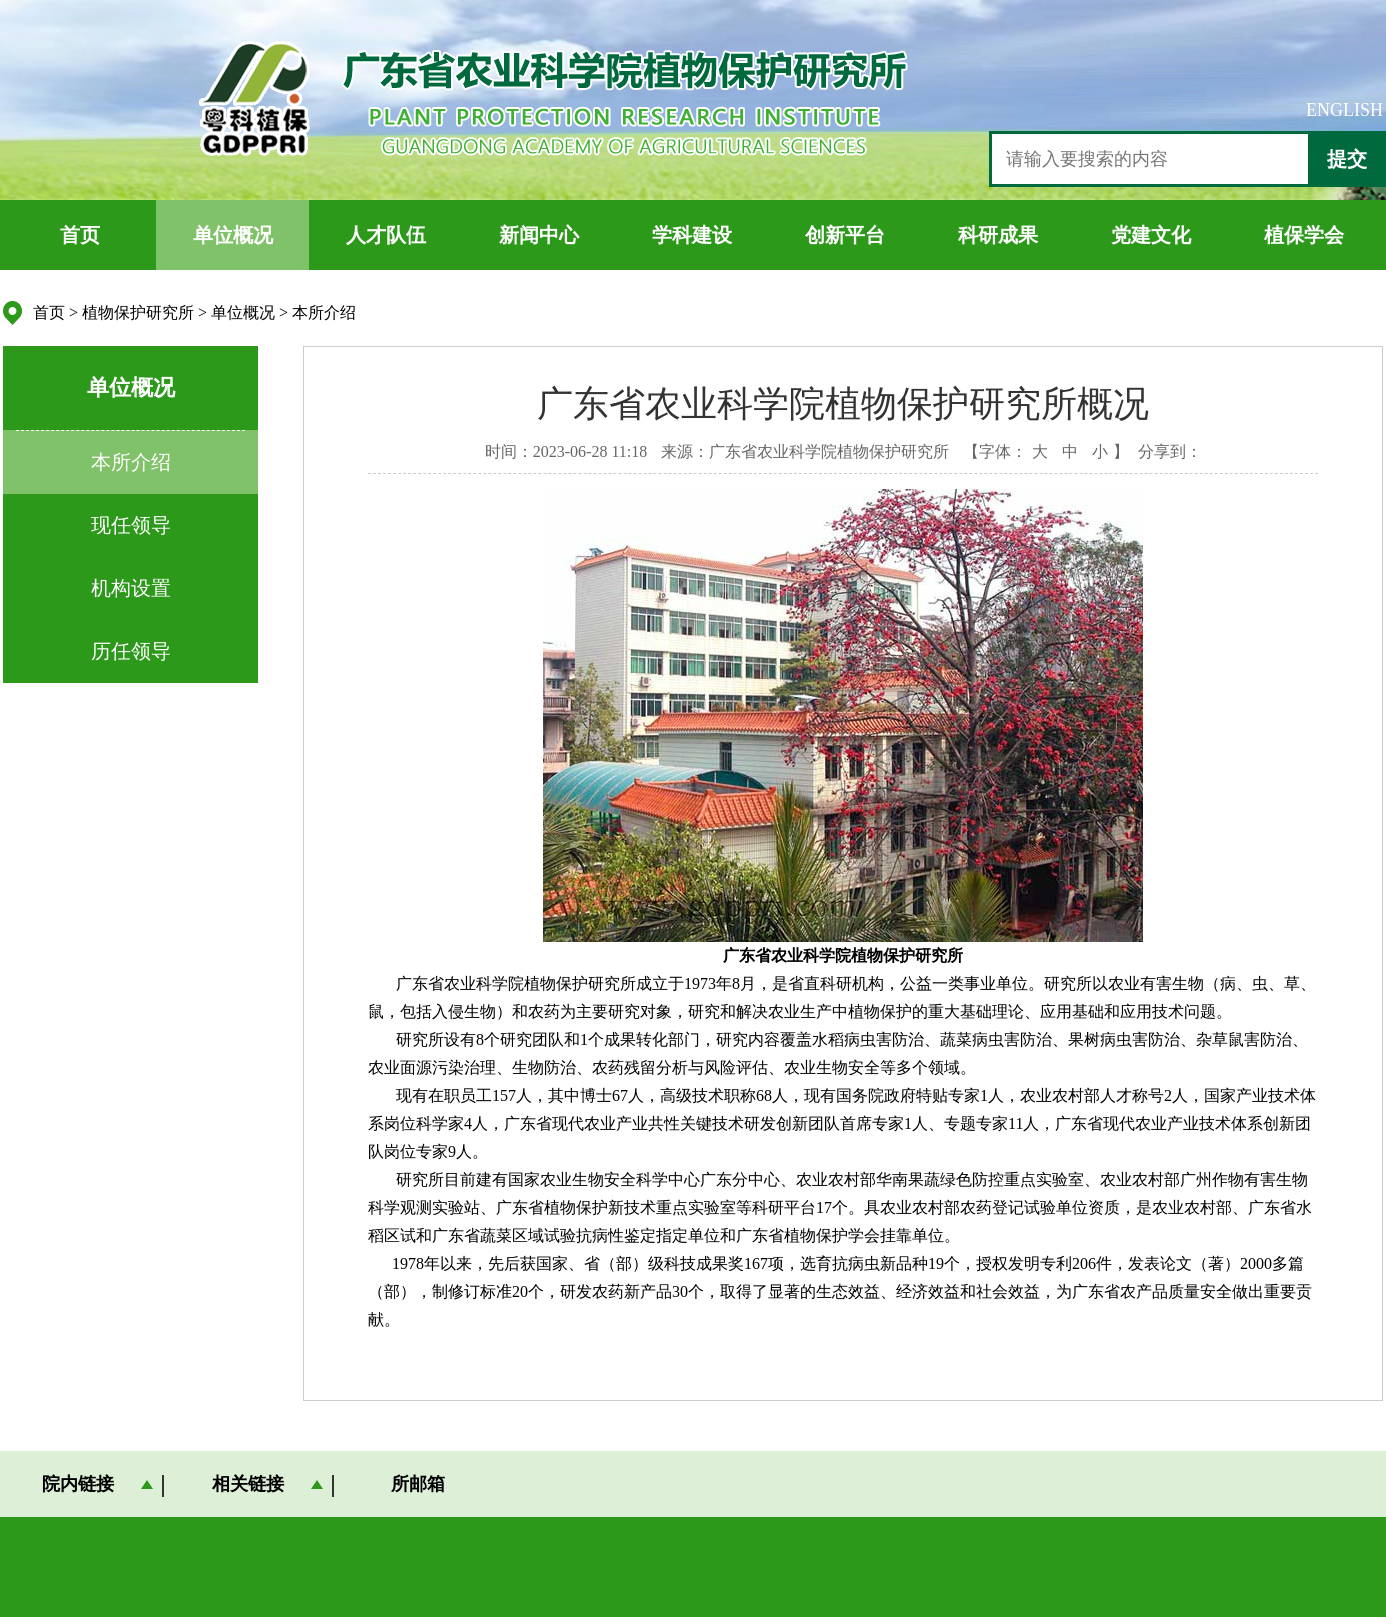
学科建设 (692, 235)
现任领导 (131, 525)
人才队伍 (386, 235)
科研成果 (998, 235)
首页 (80, 235)
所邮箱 (418, 1484)
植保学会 (1304, 235)
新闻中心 (539, 235)
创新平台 (845, 235)
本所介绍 (324, 312)
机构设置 (131, 588)
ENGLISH (1344, 110)
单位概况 (233, 235)
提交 (1347, 159)
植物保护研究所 (138, 312)
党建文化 (1151, 235)
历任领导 (131, 651)
